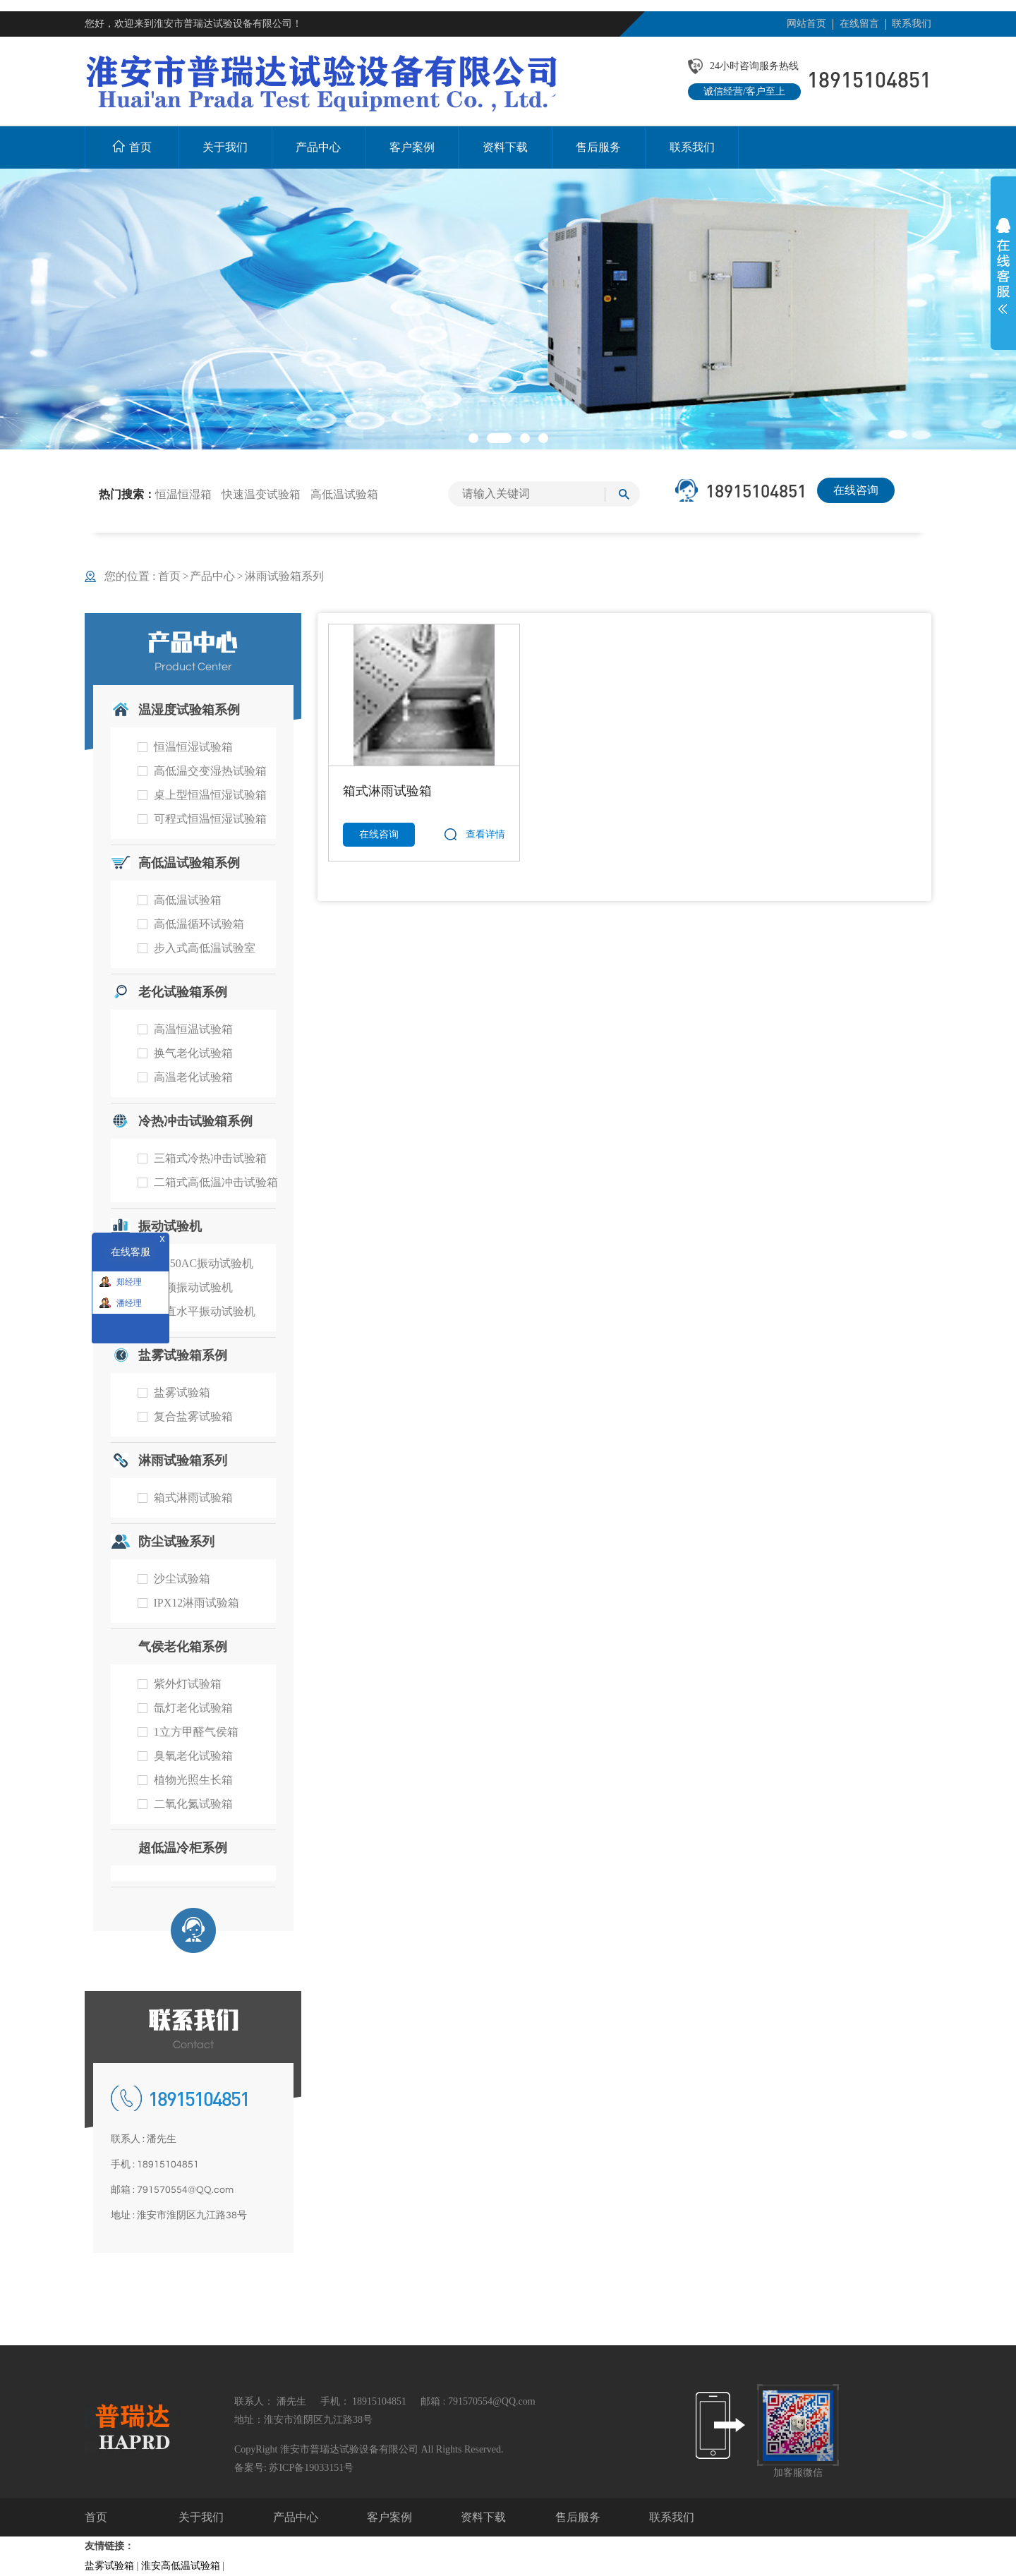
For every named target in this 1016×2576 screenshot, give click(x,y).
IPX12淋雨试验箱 (197, 1603)
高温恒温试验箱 (193, 1029)
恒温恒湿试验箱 (193, 747)
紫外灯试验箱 (188, 1684)
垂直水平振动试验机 (204, 1311)
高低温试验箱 (344, 494)
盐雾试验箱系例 (182, 1355)
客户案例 (389, 2517)
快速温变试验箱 (261, 494)
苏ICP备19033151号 (311, 2467)
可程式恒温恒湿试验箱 (210, 819)
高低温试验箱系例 (189, 863)
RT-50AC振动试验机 (204, 1263)
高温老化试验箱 (193, 1077)
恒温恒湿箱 (183, 494)
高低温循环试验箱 (199, 924)
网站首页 (806, 23)
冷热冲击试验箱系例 (195, 1121)
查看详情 (485, 834)
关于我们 (201, 2517)
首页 (174, 576)
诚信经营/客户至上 (744, 91)
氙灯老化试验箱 (193, 1708)
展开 (1003, 266)
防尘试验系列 (176, 1542)
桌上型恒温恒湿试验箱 (210, 795)
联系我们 (911, 23)
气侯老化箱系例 (182, 1647)
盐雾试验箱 (182, 1392)
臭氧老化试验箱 (193, 1756)
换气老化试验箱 (193, 1053)
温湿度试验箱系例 (189, 710)
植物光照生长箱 (193, 1780)
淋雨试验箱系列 (284, 576)
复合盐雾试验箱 (193, 1416)
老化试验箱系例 (182, 992)
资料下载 (483, 2517)
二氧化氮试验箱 (193, 1804)
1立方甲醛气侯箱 (196, 1732)
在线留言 (859, 23)
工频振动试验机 (193, 1287)
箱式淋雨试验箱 (193, 1498)
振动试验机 (170, 1226)
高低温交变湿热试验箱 (210, 771)
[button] (473, 438)
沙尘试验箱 (182, 1579)
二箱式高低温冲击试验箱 (216, 1182)
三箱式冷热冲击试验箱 (210, 1158)
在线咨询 (855, 490)
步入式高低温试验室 (204, 948)
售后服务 (577, 2517)
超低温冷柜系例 (182, 1848)
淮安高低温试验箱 (180, 2565)
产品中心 (212, 576)
